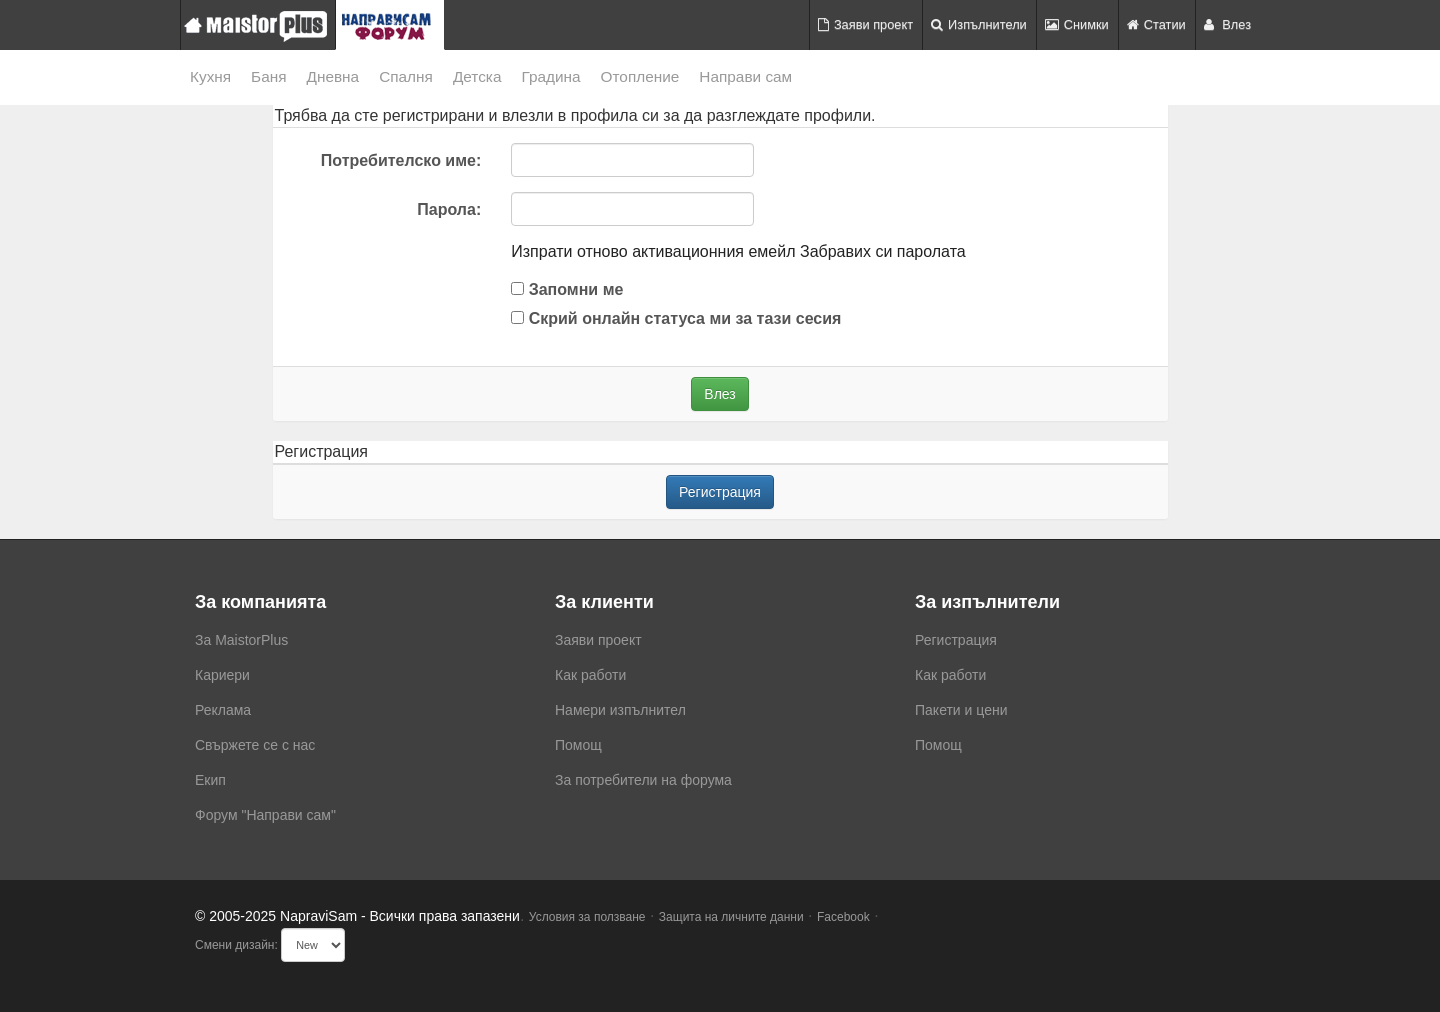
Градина (550, 76)
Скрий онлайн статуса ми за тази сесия (676, 318)
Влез (1227, 24)
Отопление (640, 76)
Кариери (222, 675)
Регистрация (720, 492)
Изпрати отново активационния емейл (653, 251)
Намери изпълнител (620, 710)
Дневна (333, 76)
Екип (210, 780)
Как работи (590, 675)
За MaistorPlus (241, 640)
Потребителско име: (401, 160)
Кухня (210, 76)
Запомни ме (567, 289)
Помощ (578, 745)
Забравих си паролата (883, 251)
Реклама (223, 710)
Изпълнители (979, 24)
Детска (477, 76)
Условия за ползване (587, 917)
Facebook (843, 917)
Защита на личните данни (731, 917)
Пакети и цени (961, 710)
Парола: (449, 209)
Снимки (1077, 24)
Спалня (406, 76)
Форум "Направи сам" (265, 815)
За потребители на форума (643, 780)
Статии (1156, 24)
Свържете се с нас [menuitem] (255, 745)
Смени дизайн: (236, 945)
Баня (268, 76)
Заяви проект (865, 24)
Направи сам (745, 76)
